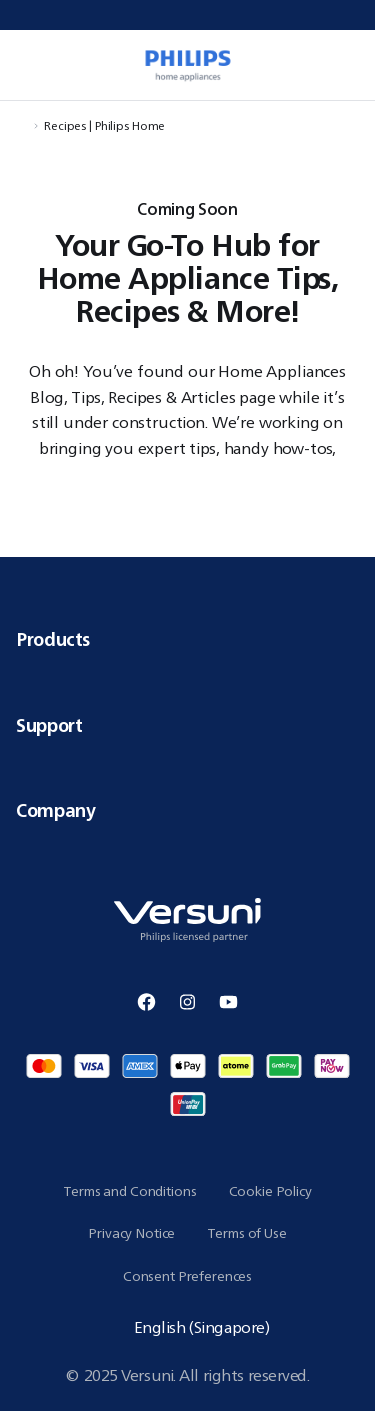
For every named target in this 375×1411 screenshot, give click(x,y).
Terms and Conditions (129, 1191)
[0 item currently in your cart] (349, 65)
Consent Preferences (187, 1276)
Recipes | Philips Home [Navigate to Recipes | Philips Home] (104, 125)
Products (187, 639)
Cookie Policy (270, 1191)
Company (187, 810)
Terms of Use (246, 1233)
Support (187, 725)
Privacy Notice (131, 1233)
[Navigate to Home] (22, 125)
